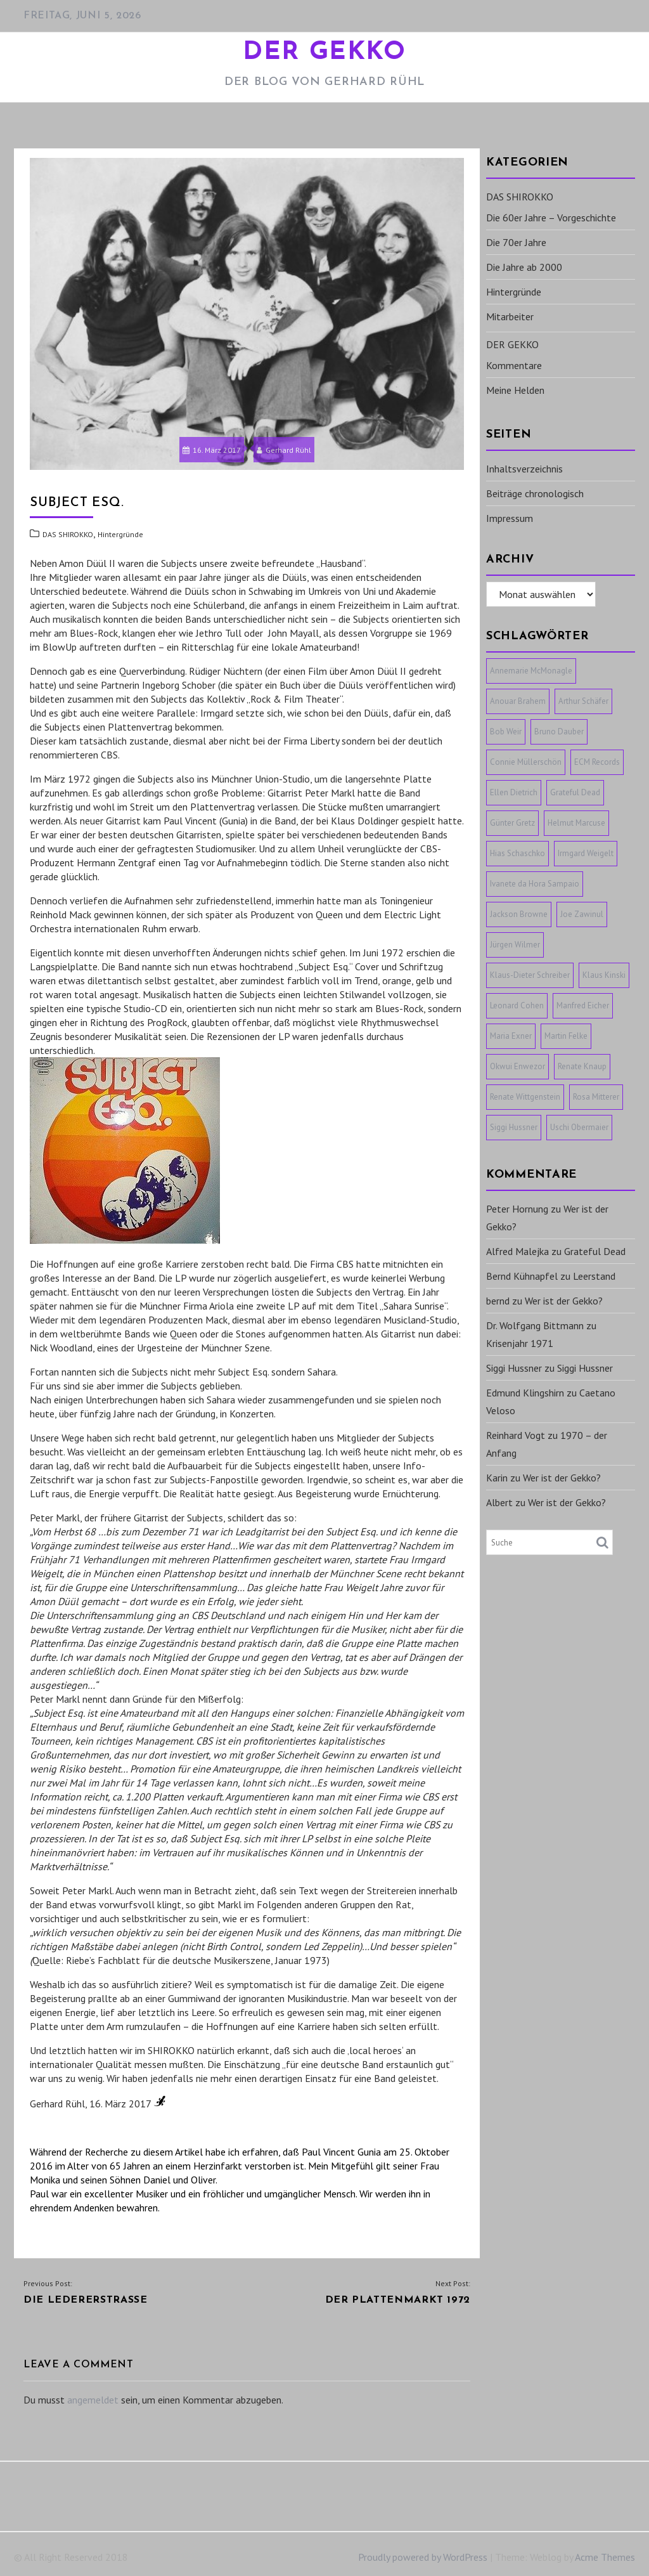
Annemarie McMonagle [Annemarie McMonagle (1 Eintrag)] (531, 670)
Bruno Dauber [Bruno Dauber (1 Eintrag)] (559, 731)
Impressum (509, 518)
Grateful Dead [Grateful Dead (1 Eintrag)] (575, 792)
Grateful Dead (595, 1251)
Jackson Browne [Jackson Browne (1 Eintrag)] (519, 914)
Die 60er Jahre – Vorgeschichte (551, 217)
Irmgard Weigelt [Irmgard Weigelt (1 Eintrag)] (586, 853)
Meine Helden (515, 390)
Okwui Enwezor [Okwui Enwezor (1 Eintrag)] (517, 1066)
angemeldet (93, 2399)
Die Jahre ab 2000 (524, 267)
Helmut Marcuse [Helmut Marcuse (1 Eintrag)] (576, 822)
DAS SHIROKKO (67, 534)
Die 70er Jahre (516, 242)
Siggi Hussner (514, 1368)
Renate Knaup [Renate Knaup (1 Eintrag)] (582, 1066)
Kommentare (514, 365)
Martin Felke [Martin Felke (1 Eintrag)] (566, 1036)
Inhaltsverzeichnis (524, 468)
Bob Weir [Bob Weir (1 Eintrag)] (506, 731)
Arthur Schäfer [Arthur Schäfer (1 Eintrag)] (583, 701)
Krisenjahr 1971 (519, 1343)
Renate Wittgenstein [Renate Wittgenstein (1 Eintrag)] (525, 1096)
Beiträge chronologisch (535, 493)
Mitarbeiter (510, 316)
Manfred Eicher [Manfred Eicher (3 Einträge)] (582, 1005)
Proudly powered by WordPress (422, 2557)
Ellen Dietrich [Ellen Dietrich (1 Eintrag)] (513, 792)
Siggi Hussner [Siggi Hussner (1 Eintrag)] (513, 1127)
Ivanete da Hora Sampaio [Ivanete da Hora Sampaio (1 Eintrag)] (534, 883)
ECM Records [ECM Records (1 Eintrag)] (597, 762)
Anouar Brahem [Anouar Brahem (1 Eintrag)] (518, 701)
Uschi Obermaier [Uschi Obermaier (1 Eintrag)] (579, 1127)
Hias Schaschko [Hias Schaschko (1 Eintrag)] (517, 853)
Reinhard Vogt (515, 1435)
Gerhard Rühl (284, 450)
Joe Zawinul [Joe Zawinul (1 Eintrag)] (581, 914)
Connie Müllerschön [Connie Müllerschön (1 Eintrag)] (526, 762)
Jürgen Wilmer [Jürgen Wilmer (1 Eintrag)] (515, 944)
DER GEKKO (324, 52)
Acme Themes (605, 2557)
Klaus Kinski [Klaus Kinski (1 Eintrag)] (604, 975)
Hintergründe (120, 534)
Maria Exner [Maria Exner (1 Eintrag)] (511, 1036)
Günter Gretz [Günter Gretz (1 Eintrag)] (512, 822)
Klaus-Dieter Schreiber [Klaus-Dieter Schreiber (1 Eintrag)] (530, 975)
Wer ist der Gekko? (564, 1300)
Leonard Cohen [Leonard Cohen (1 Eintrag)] (517, 1005)
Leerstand (594, 1276)
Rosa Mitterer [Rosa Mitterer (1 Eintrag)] (596, 1096)
